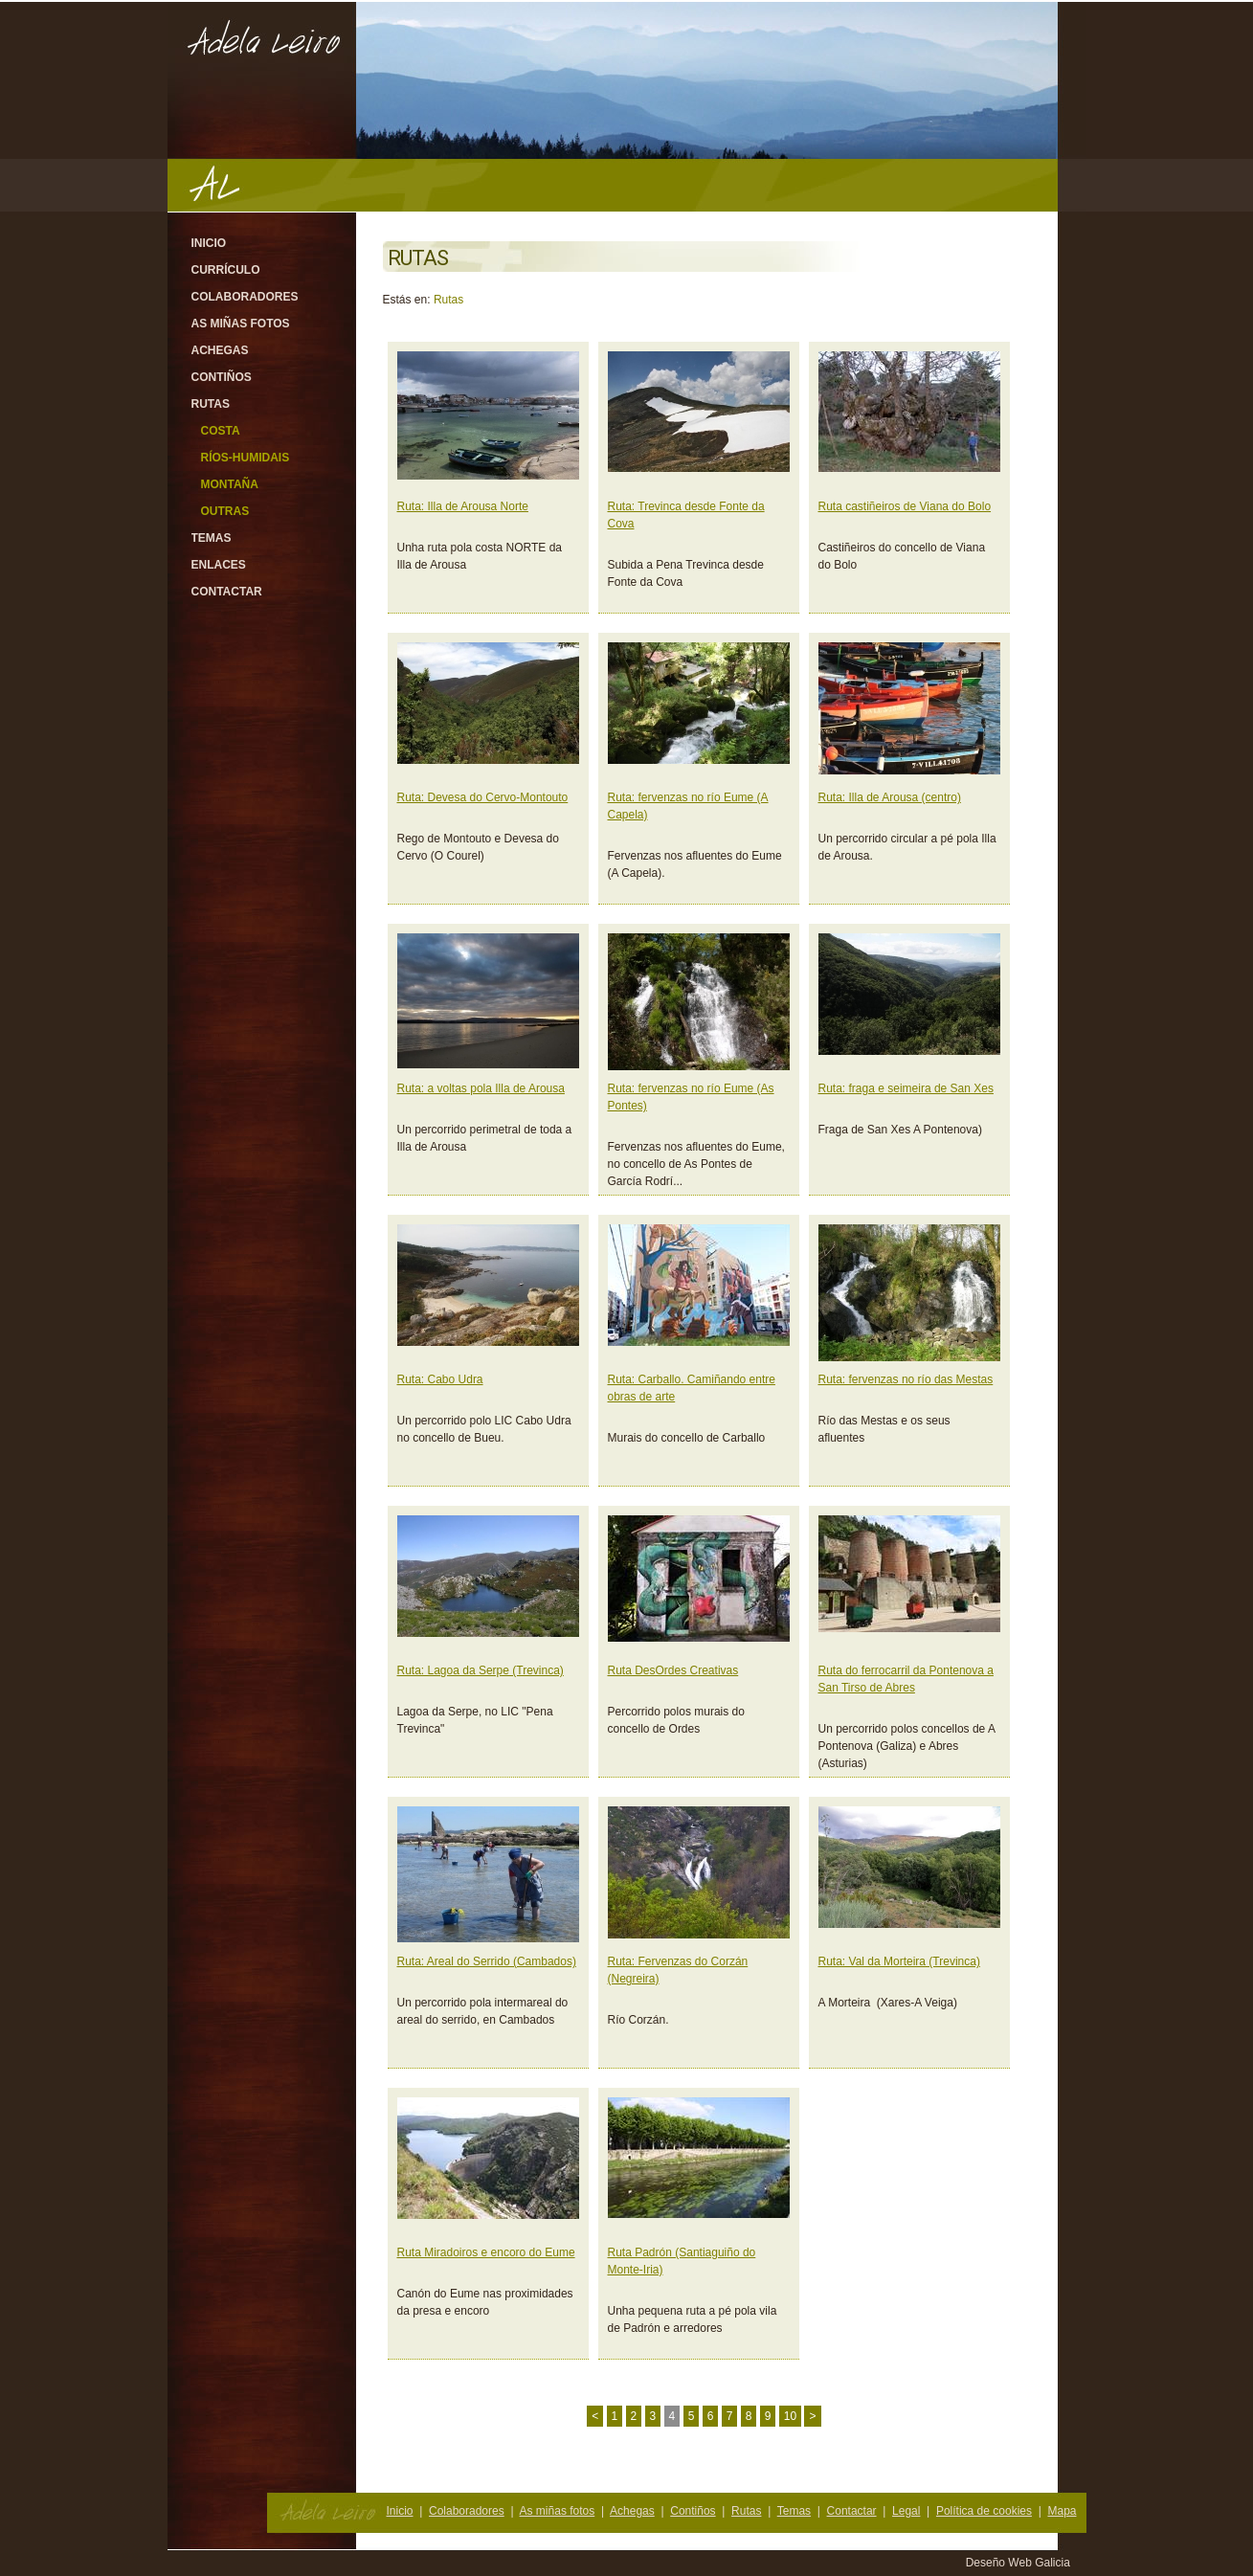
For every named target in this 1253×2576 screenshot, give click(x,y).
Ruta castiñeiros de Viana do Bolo (905, 506)
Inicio (209, 243)
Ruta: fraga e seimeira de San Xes (906, 1088)
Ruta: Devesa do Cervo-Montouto (483, 797)
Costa (220, 430)
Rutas (210, 404)
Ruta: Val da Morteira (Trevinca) (899, 1961)
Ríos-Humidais (245, 457)
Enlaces (218, 564)
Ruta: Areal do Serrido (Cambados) (486, 1961)
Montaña (229, 484)
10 (790, 2416)
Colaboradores (245, 296)
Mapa (1061, 2511)
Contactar (226, 591)
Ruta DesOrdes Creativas (673, 1670)
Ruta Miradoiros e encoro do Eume (486, 2252)
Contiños (221, 377)
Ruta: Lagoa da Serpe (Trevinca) (480, 1670)
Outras (225, 511)
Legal (906, 2511)
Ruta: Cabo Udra (440, 1379)
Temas (211, 538)
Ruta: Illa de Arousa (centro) (889, 797)
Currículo (225, 270)
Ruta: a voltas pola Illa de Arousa (481, 1088)
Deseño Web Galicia (1020, 2562)
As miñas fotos (240, 323)
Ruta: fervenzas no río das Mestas (906, 1379)
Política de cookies (984, 2511)
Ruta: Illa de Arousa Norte (462, 506)
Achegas (220, 350)
